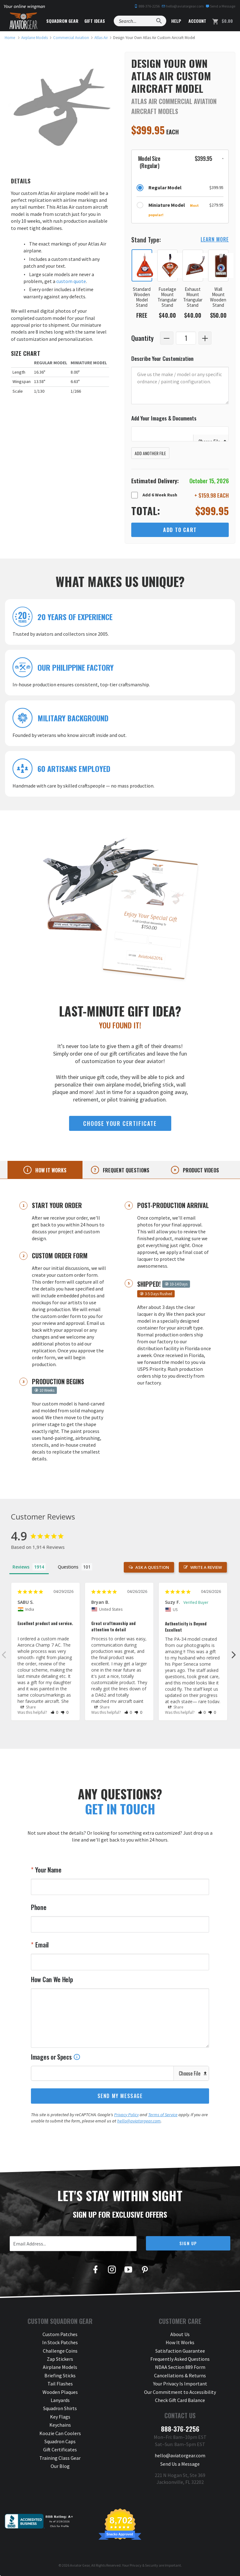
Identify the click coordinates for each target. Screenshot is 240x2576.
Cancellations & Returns (180, 2375)
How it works (50, 1170)
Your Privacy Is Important (180, 2383)
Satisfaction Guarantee (180, 2351)
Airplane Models (60, 2367)
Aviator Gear (80, 2565)
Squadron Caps (60, 2441)
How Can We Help (52, 1979)
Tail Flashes (60, 2383)
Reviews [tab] (20, 1567)
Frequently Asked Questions (180, 2359)
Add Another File (150, 453)
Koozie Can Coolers (60, 2433)
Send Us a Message (180, 2464)
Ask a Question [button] (152, 1567)
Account (196, 20)
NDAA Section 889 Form (180, 2367)
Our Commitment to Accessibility (180, 2392)
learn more (215, 239)
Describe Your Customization (162, 358)
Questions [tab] (68, 1567)
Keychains (60, 2425)
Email (41, 1945)
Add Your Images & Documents (164, 418)
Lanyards (60, 2400)
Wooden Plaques (60, 2392)
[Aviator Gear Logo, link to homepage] (23, 20)
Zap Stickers (60, 2359)
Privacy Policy (126, 2114)
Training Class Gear (60, 2458)
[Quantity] (186, 338)
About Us (180, 2334)
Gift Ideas (94, 20)
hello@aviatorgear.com (183, 6)
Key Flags (60, 2417)
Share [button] (28, 1707)
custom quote (71, 281)
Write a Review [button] (206, 1567)
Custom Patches (60, 2334)
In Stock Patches (60, 2342)
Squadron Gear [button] (62, 20)
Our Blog (60, 2466)
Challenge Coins (60, 2351)
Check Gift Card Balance (180, 2400)
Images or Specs (55, 2057)
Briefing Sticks (60, 2375)
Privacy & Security (144, 2565)
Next (233, 1654)
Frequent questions (125, 1170)
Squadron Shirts (60, 2408)
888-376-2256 (147, 6)
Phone (39, 1907)
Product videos (200, 1170)
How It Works (180, 2342)
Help (175, 20)
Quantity (142, 337)
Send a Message (220, 6)
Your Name (48, 1870)
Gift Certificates (60, 2449)
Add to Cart (180, 530)
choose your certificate (120, 1123)
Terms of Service (163, 2114)
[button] (180, 162)
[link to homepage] (10, 37)
